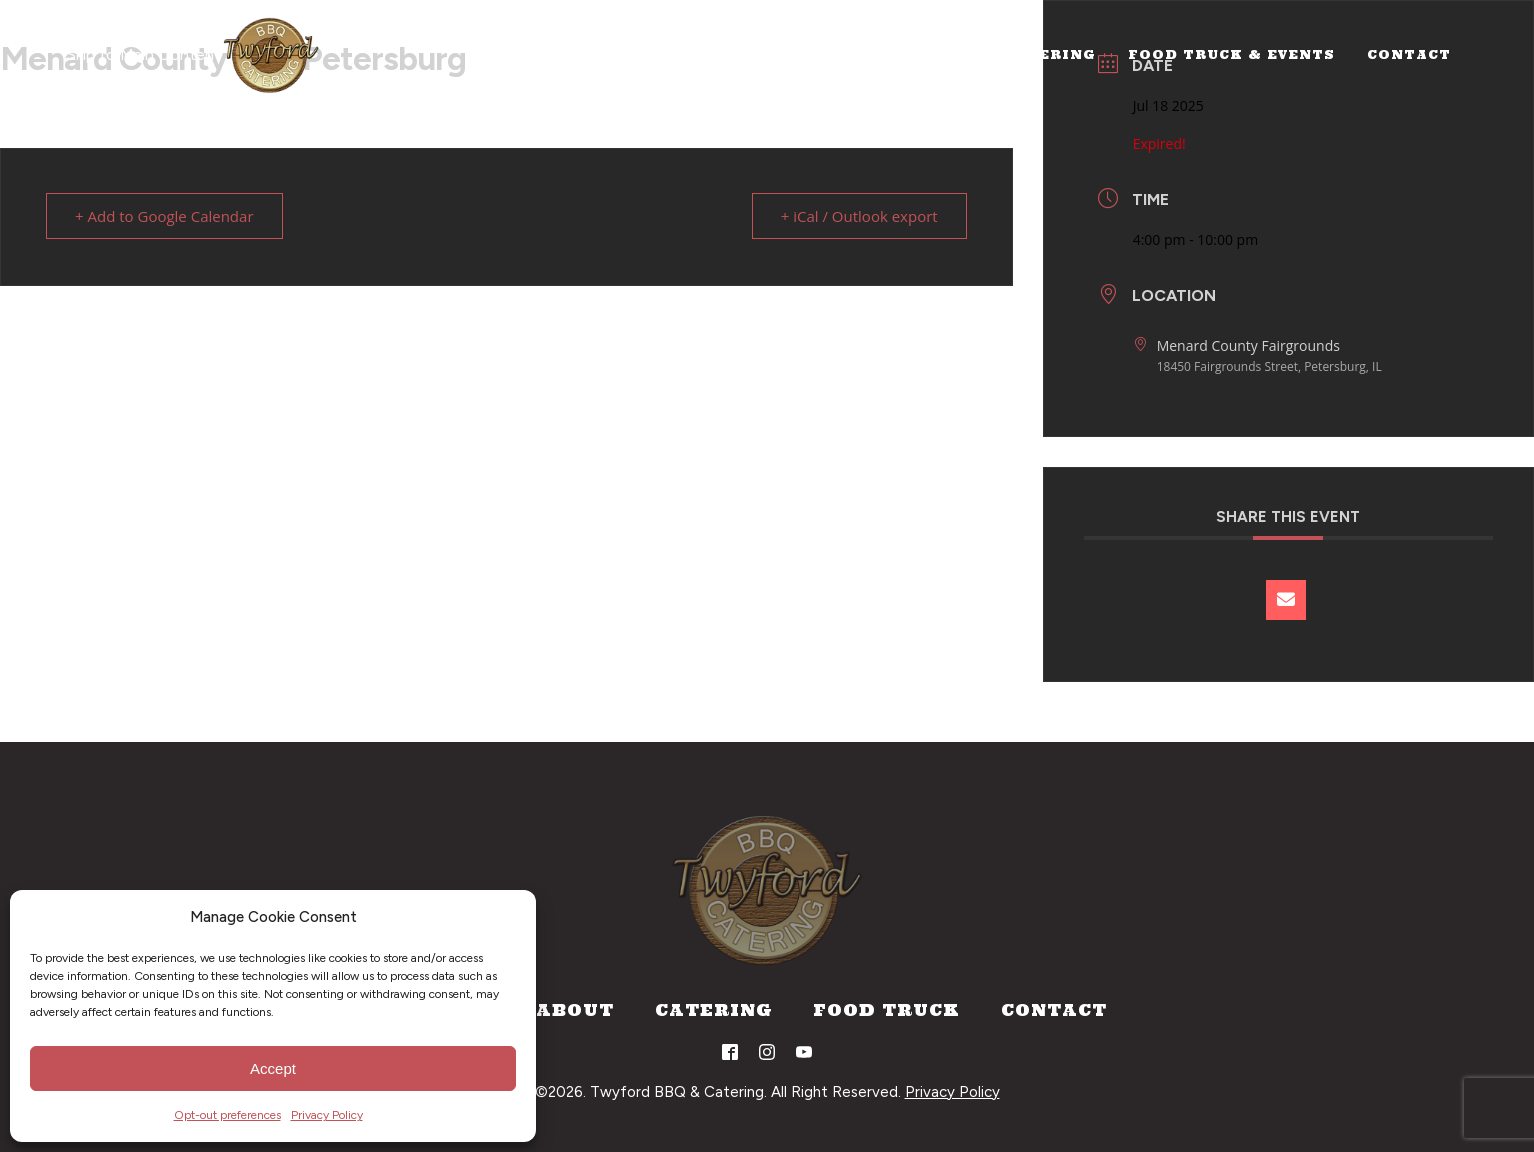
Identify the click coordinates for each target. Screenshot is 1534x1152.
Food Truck (886, 1010)
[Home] (271, 55)
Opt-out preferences (227, 1115)
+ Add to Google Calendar (164, 216)
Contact (1409, 54)
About (941, 54)
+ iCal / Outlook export (859, 216)
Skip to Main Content (144, 54)
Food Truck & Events (1231, 54)
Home (851, 54)
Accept (273, 1068)
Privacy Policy (327, 1115)
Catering (1050, 54)
